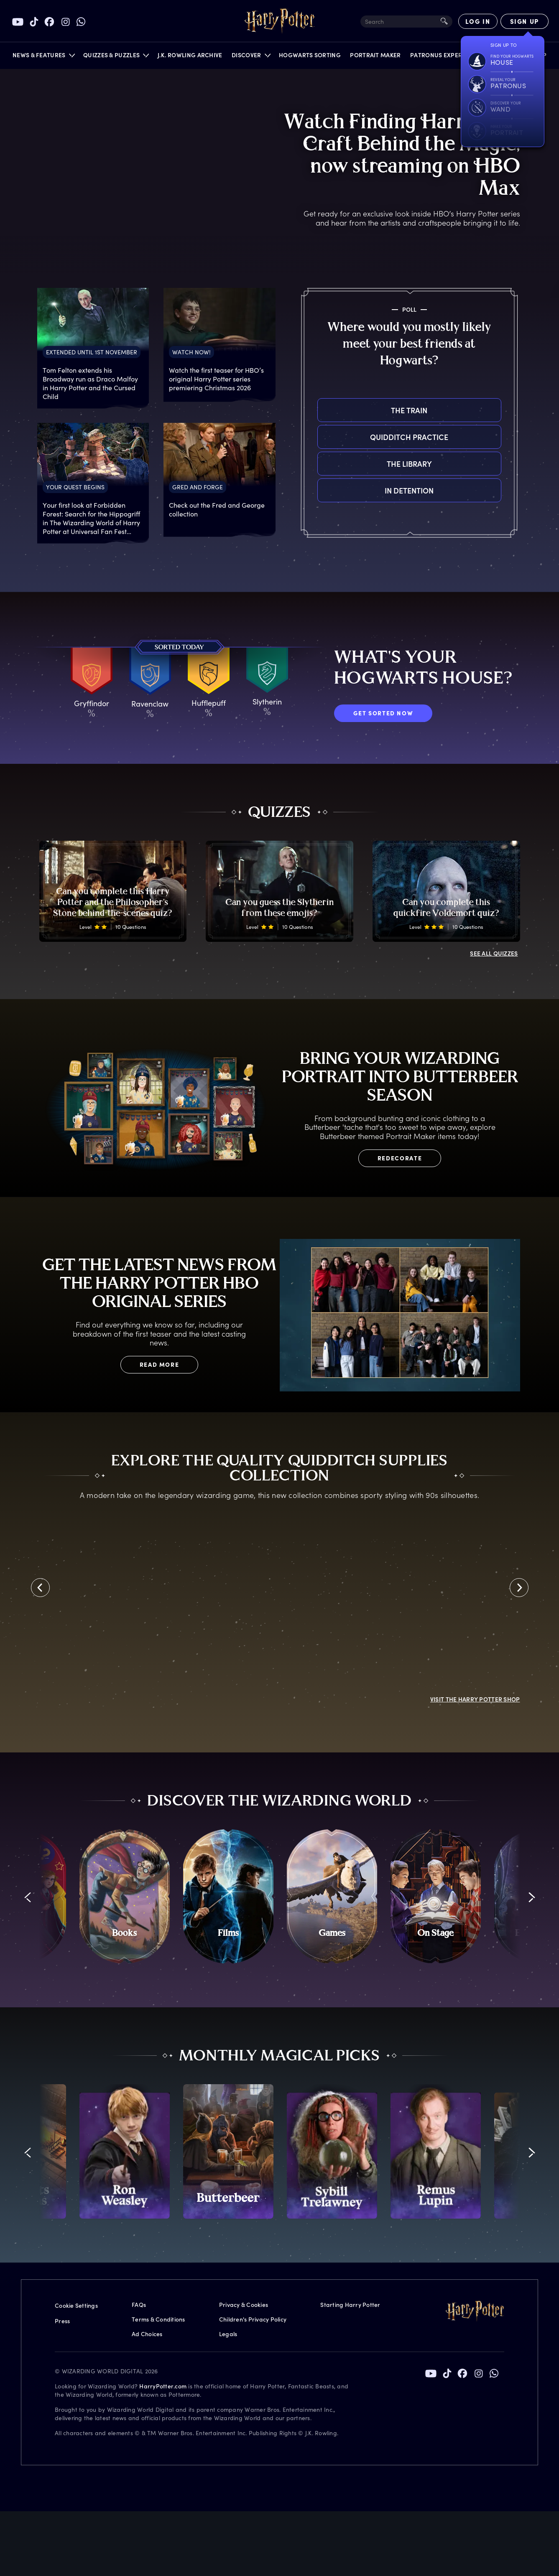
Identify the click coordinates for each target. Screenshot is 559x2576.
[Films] (228, 1682)
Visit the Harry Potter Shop (475, 1477)
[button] (43, 57)
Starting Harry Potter (350, 2090)
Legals (228, 2119)
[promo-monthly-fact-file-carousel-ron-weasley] (124, 1936)
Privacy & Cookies (243, 2090)
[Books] (124, 1682)
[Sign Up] (524, 21)
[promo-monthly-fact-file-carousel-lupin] (436, 1936)
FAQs (139, 2090)
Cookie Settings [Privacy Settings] (76, 2091)
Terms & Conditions (158, 2104)
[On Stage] (436, 1682)
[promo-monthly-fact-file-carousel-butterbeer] (228, 1936)
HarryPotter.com (162, 2171)
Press (62, 2106)
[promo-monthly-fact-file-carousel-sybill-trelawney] (332, 1936)
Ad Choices (147, 2119)
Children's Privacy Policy (252, 2104)
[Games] (332, 1682)
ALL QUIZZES (494, 953)
